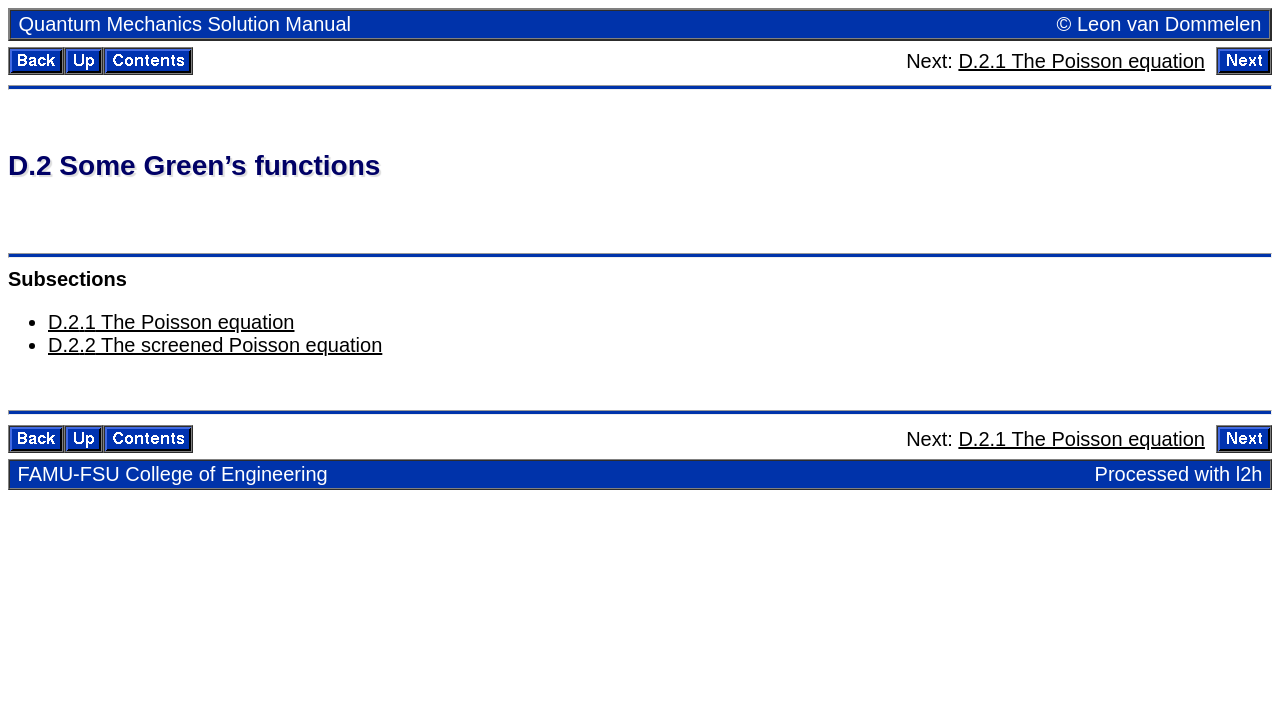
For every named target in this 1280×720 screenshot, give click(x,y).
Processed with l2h (1179, 474)
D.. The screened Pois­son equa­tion (215, 345)
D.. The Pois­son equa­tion (171, 322)
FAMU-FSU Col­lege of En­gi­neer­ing (173, 474)
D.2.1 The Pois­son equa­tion (1081, 61)
